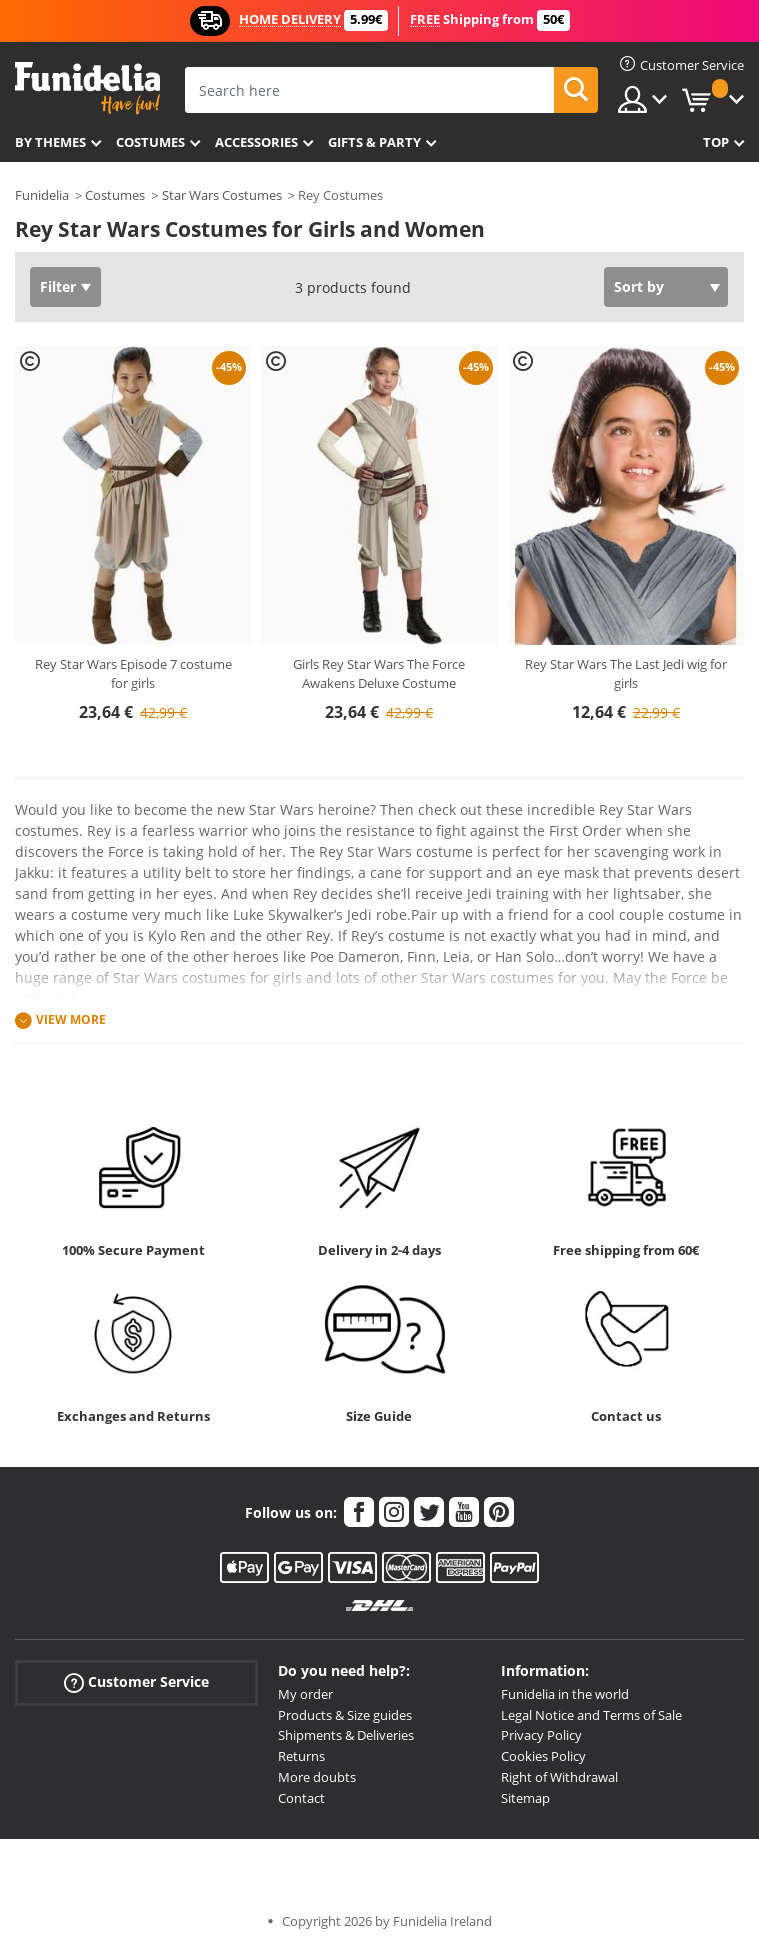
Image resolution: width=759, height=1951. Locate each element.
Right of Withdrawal (559, 1777)
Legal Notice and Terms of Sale (591, 1715)
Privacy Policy (541, 1735)
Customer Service (136, 1682)
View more (71, 1019)
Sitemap (525, 1798)
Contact (301, 1798)
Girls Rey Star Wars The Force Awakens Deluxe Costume (379, 674)
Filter (58, 286)
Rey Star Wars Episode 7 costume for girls (133, 674)
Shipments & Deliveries (346, 1735)
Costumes (150, 142)
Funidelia (42, 195)
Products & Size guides (345, 1715)
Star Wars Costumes (222, 195)
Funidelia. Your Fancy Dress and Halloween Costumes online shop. (87, 88)
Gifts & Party (374, 142)
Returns (301, 1756)
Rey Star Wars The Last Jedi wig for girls (626, 674)
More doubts (317, 1777)
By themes (50, 142)
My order (305, 1694)
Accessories (256, 142)
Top (716, 142)
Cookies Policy (543, 1756)
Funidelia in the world (565, 1694)
